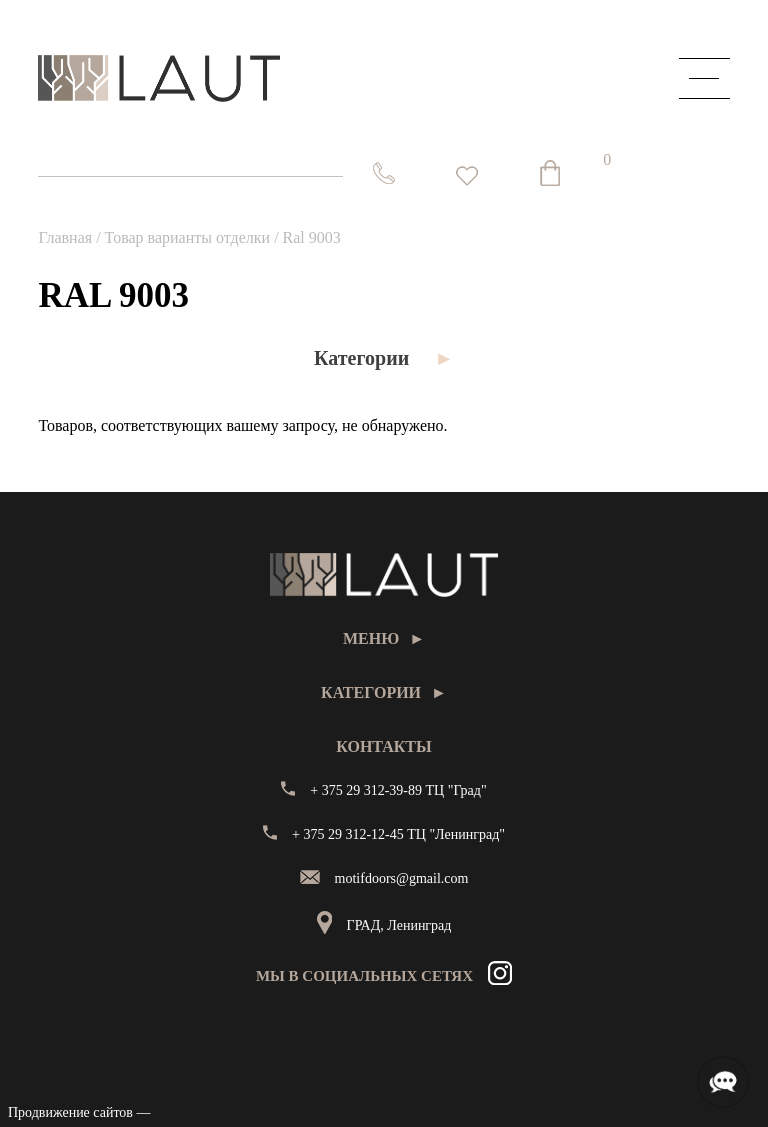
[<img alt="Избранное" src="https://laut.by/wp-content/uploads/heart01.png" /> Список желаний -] (467, 176)
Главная (65, 237)
